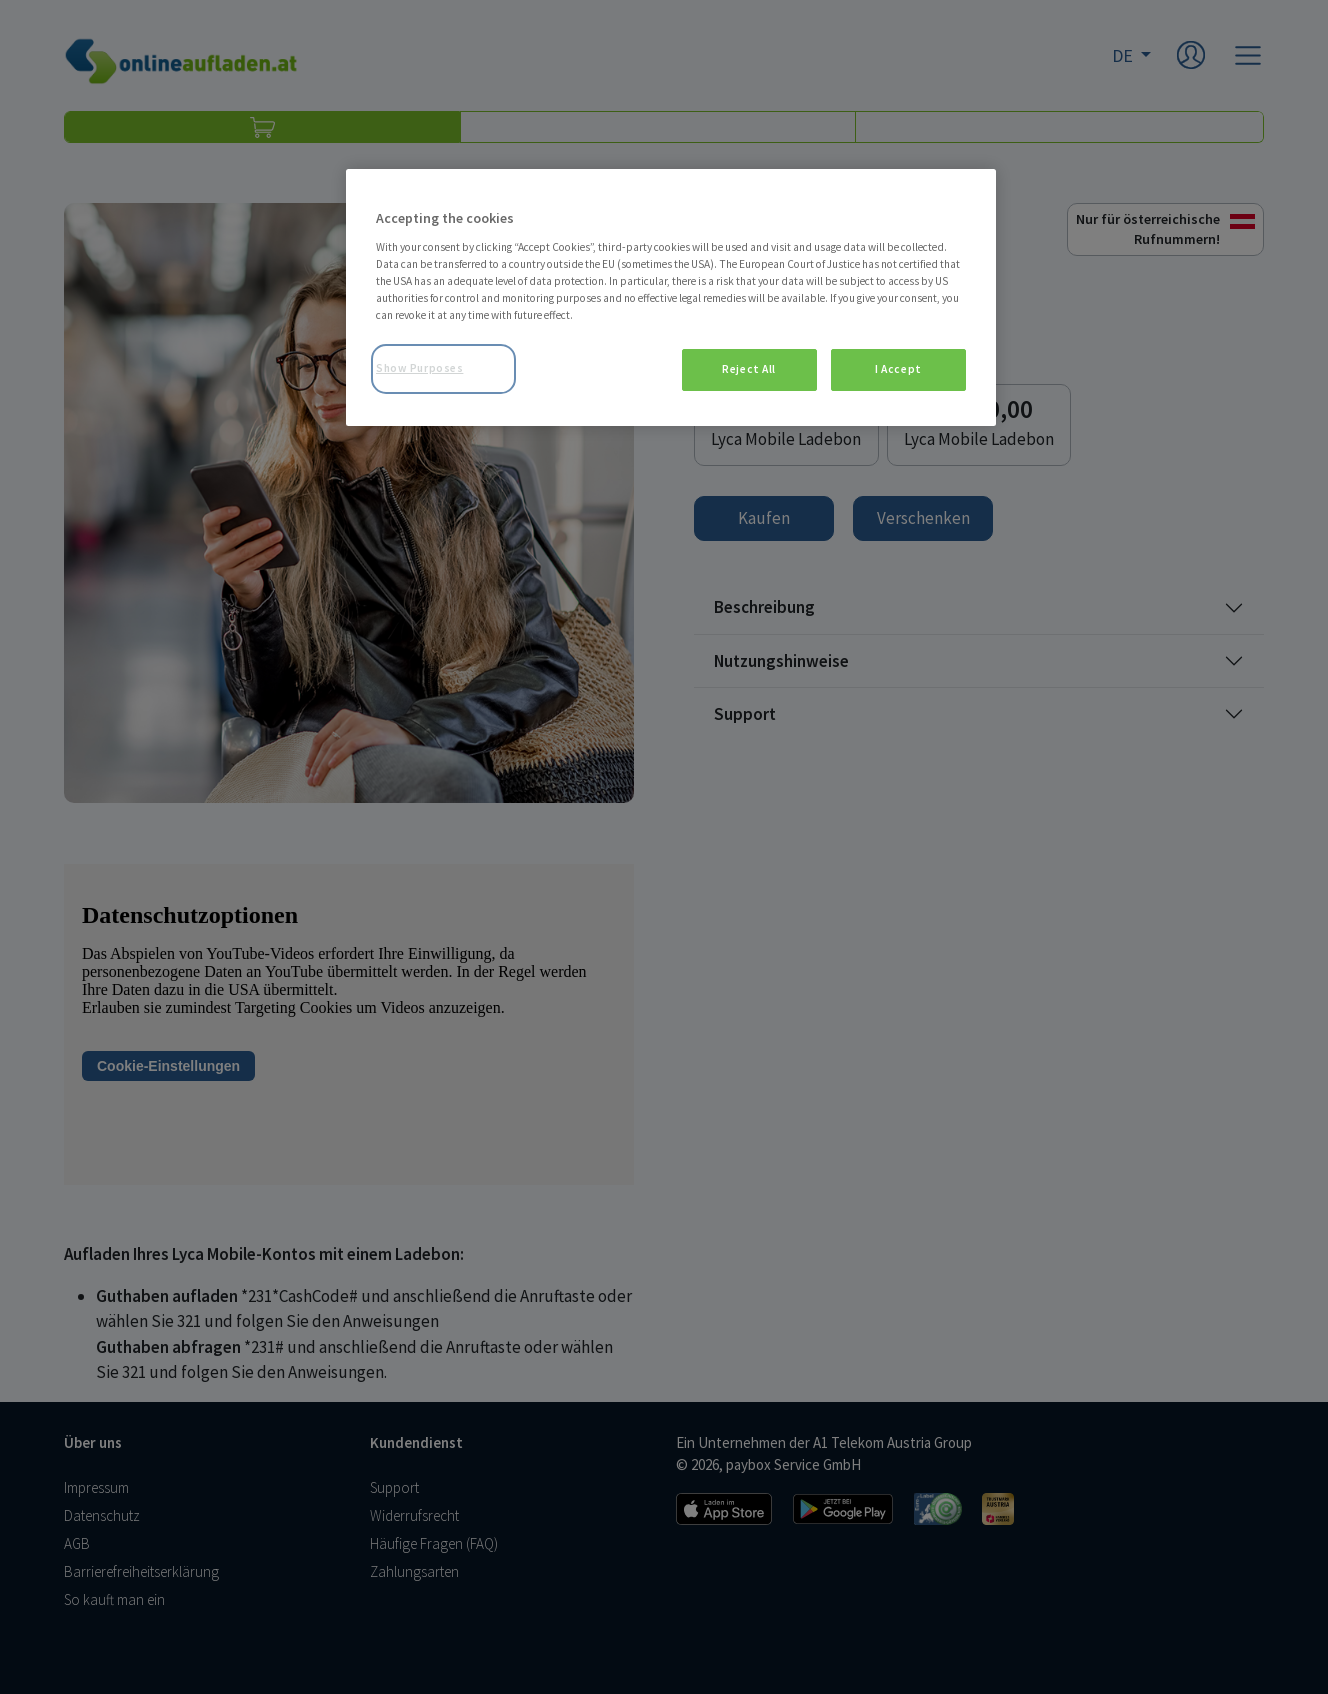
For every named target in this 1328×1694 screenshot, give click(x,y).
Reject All (749, 369)
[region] (671, 297)
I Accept (898, 369)
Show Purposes (419, 368)
